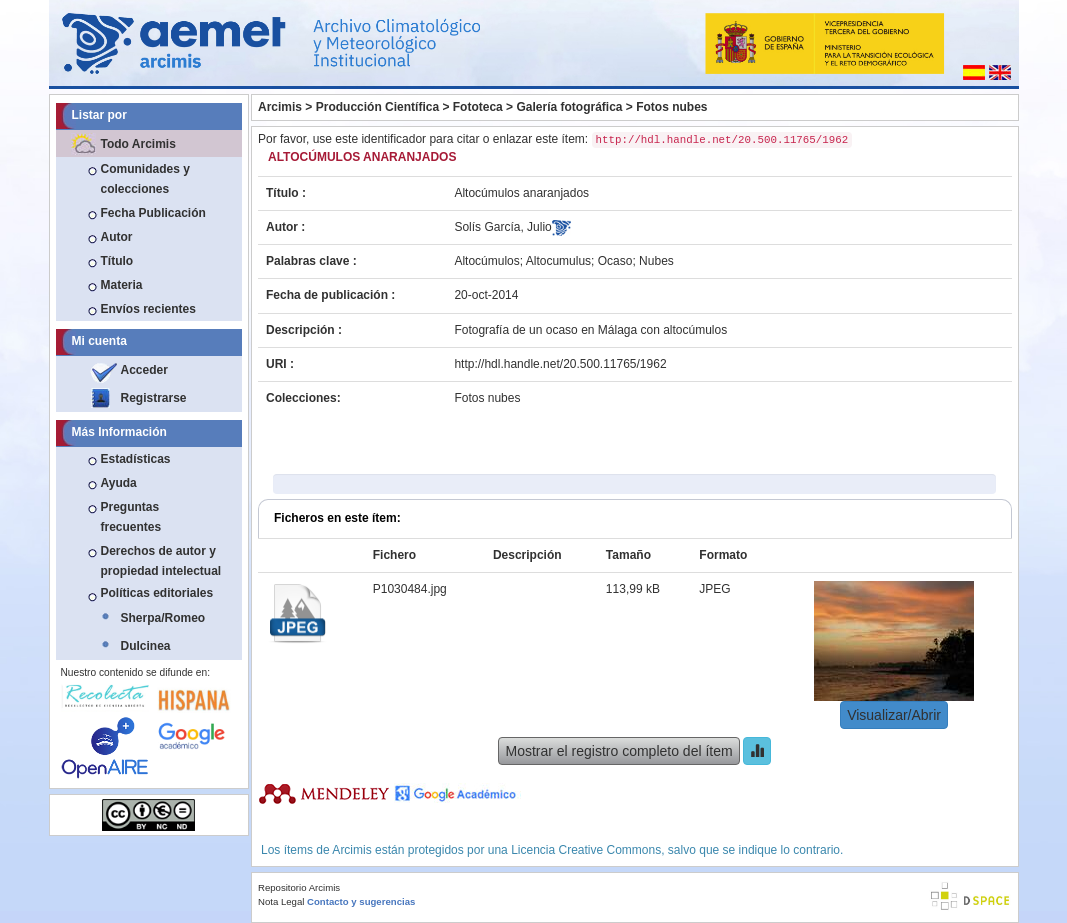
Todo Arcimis (138, 144)
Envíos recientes (148, 309)
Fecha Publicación (153, 213)
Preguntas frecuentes (131, 517)
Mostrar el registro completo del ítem (618, 751)
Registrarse (154, 398)
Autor (117, 237)
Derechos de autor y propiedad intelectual (161, 561)
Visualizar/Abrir (894, 715)
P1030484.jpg (410, 589)
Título (117, 261)
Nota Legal (281, 901)
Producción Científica (377, 107)
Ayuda (119, 483)
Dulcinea (146, 646)
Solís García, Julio (502, 227)
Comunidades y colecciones (145, 179)
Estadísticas (136, 459)
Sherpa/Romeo (163, 618)
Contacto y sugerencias (361, 901)
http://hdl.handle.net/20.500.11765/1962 (560, 364)
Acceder (144, 370)
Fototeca (478, 107)
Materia (122, 285)
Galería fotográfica (569, 107)
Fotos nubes (671, 107)
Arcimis (280, 107)
